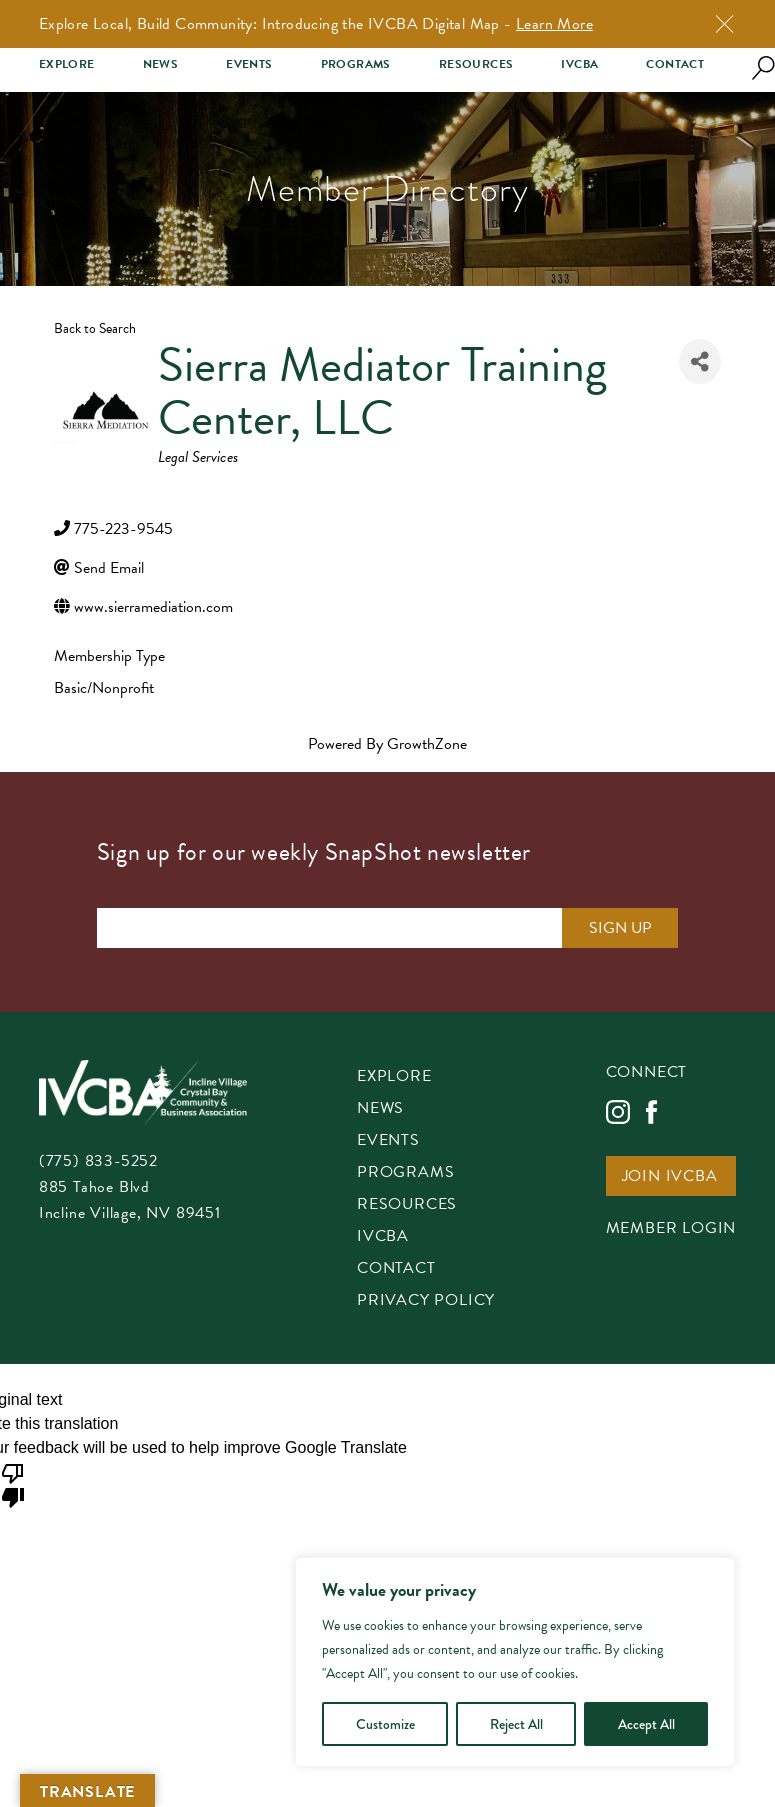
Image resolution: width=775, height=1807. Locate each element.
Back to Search (95, 328)
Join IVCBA (670, 1177)
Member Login (671, 1229)
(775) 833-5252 (98, 1161)
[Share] (700, 361)
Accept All (646, 1724)
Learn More (554, 24)
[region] (515, 1662)
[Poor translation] (13, 1484)
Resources (476, 64)
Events (249, 64)
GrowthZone (427, 744)
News (161, 64)
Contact (675, 64)
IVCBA (579, 64)
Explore (67, 64)
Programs (356, 64)
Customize (385, 1724)
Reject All (516, 1724)
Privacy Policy (426, 1301)
